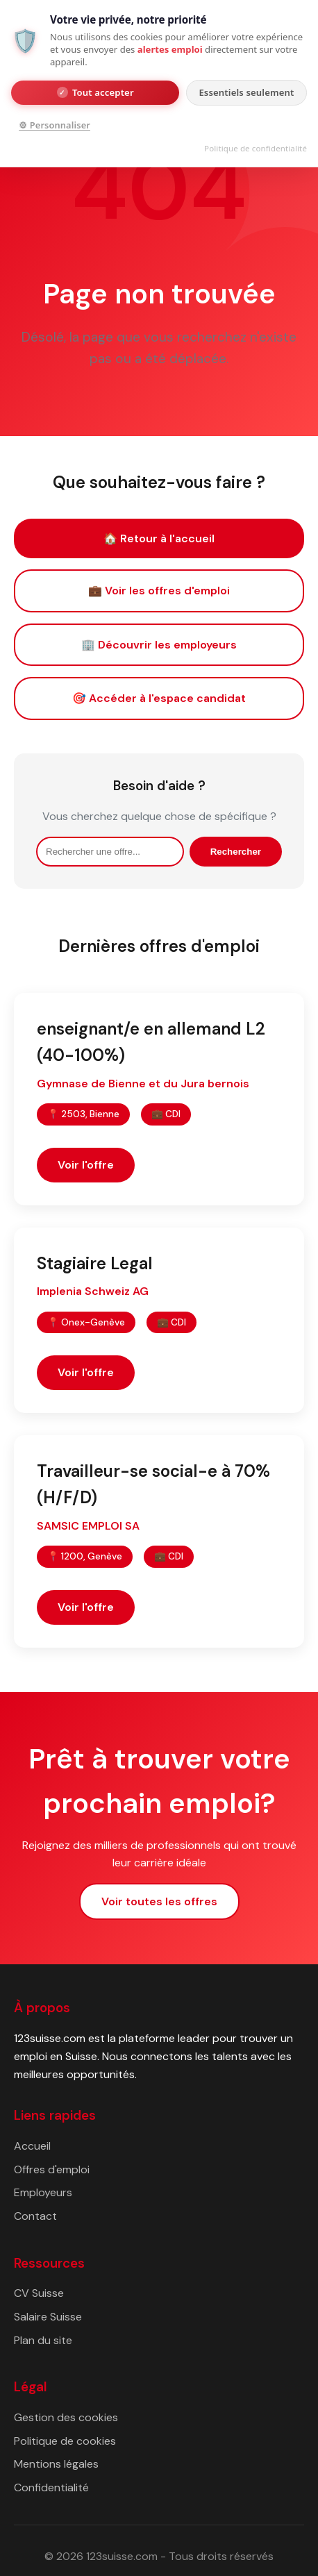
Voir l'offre (86, 1164)
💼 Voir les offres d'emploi (159, 590)
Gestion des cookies (66, 2417)
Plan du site (43, 2340)
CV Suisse (39, 2293)
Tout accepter (95, 92)
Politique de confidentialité (255, 148)
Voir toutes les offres (159, 1901)
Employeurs (43, 2192)
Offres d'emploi (52, 2169)
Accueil (32, 2146)
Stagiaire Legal (95, 1263)
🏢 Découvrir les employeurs (159, 644)
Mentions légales (56, 2464)
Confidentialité (51, 2487)
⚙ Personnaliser (54, 125)
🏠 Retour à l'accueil (159, 538)
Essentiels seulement (246, 92)
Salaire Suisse (48, 2316)
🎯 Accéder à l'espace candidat (159, 698)
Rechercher (235, 851)
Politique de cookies (65, 2441)
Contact (35, 2216)
